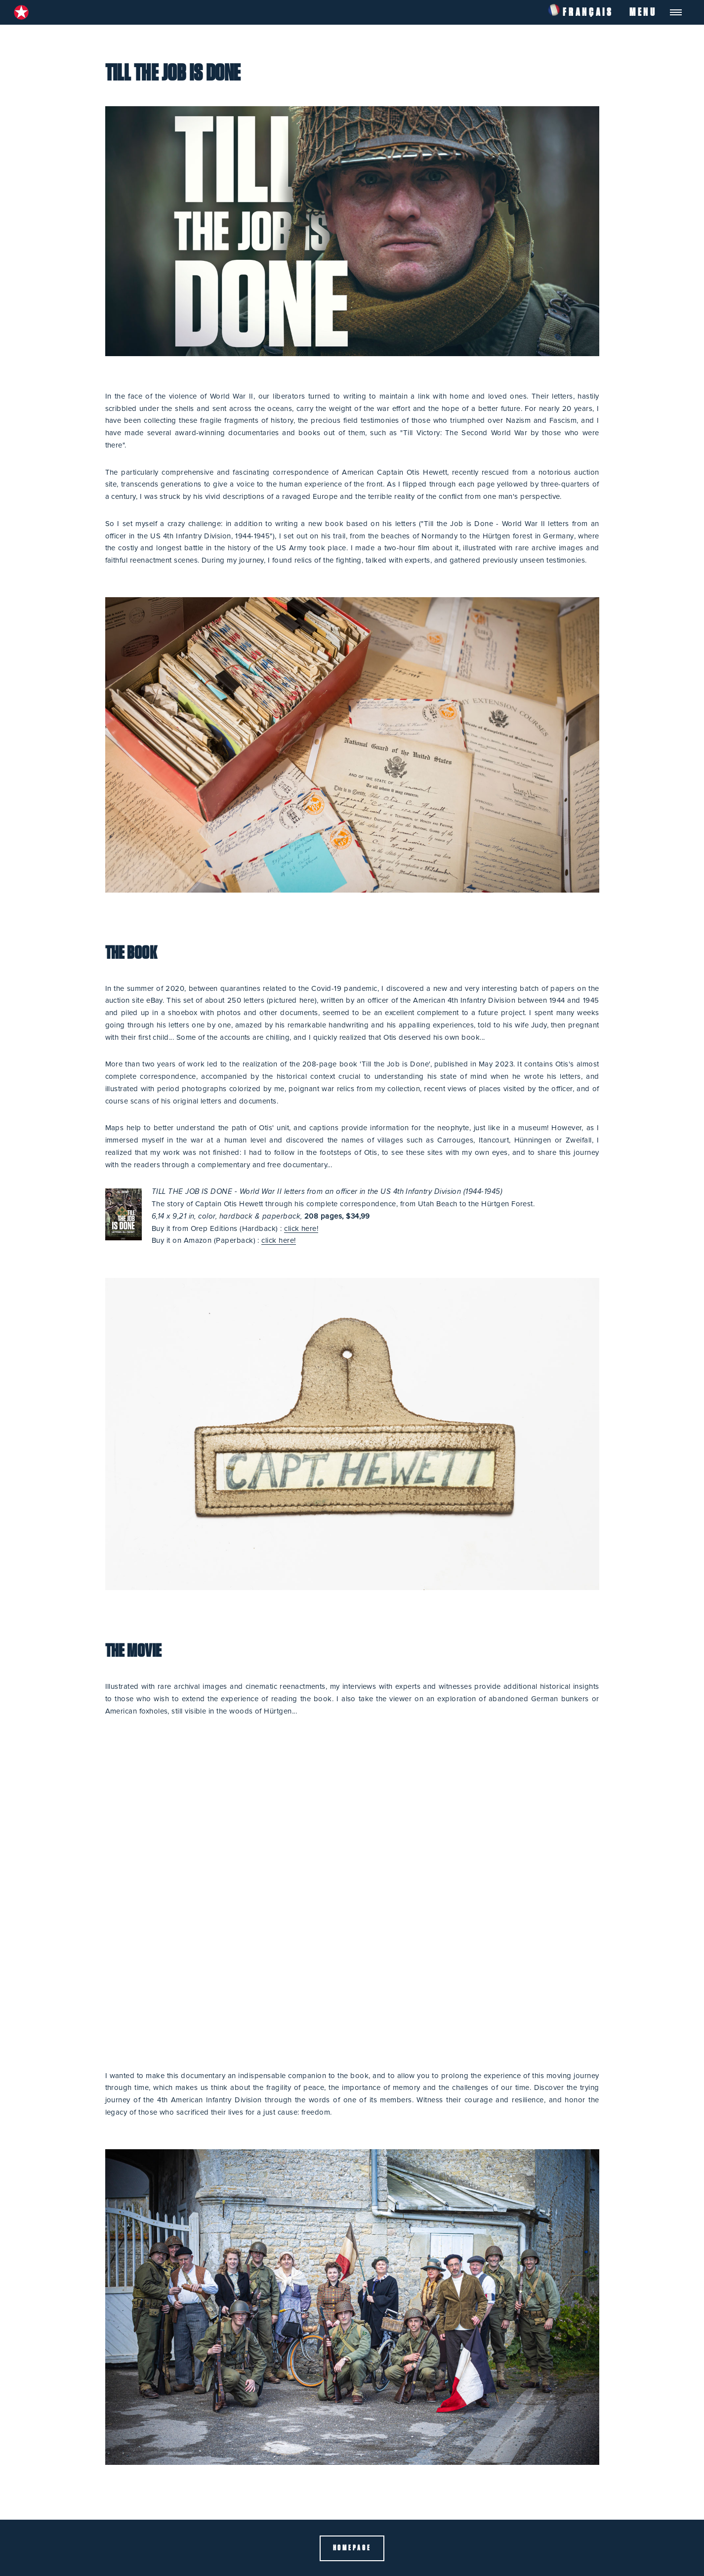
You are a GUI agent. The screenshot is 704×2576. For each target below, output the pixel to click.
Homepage (352, 2548)
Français (580, 9)
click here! (301, 1228)
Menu (643, 12)
